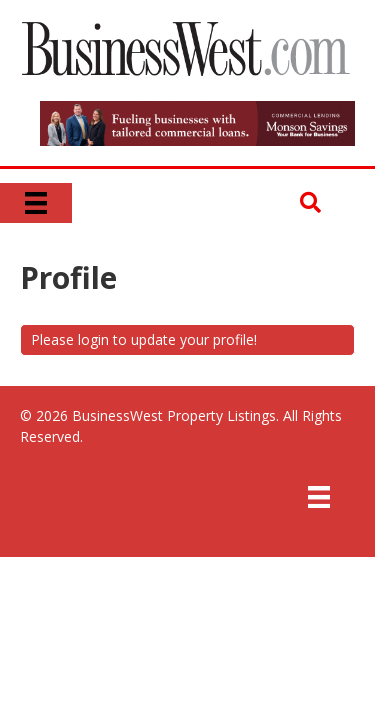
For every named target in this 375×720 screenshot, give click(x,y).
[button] (310, 203)
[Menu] (36, 203)
